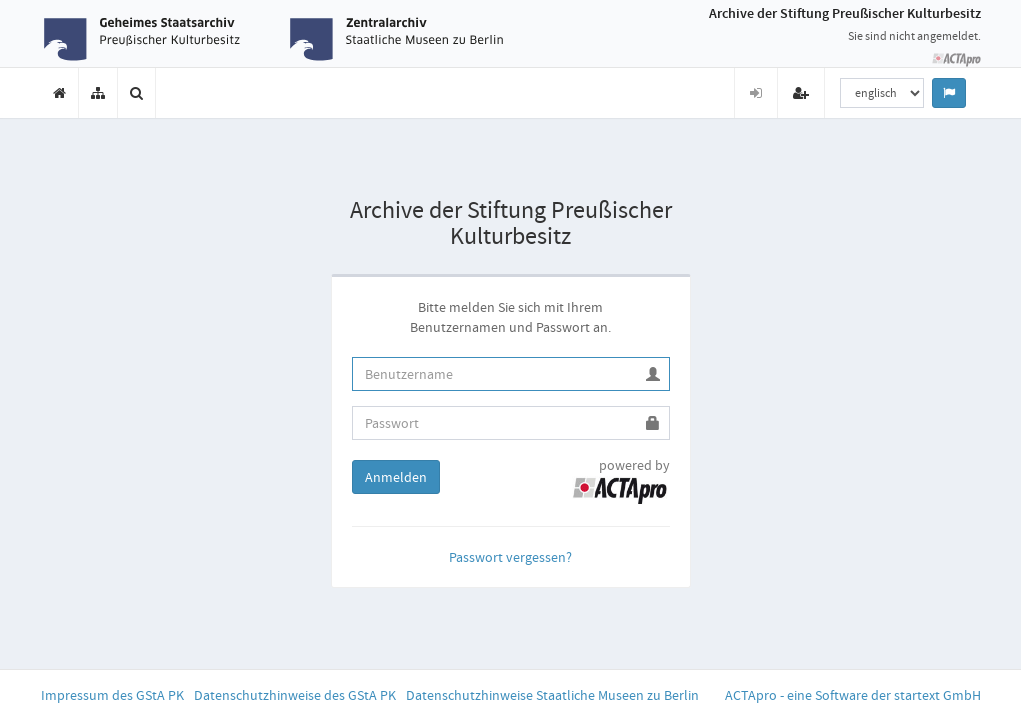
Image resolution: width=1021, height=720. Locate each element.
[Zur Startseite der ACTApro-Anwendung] (956, 59)
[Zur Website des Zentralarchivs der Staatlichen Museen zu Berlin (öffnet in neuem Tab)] (396, 39)
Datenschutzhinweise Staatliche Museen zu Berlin (552, 695)
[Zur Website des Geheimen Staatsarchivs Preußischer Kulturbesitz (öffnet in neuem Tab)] (150, 39)
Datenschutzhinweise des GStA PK (295, 695)
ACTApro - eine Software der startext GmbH (853, 695)
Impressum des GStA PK (112, 695)
